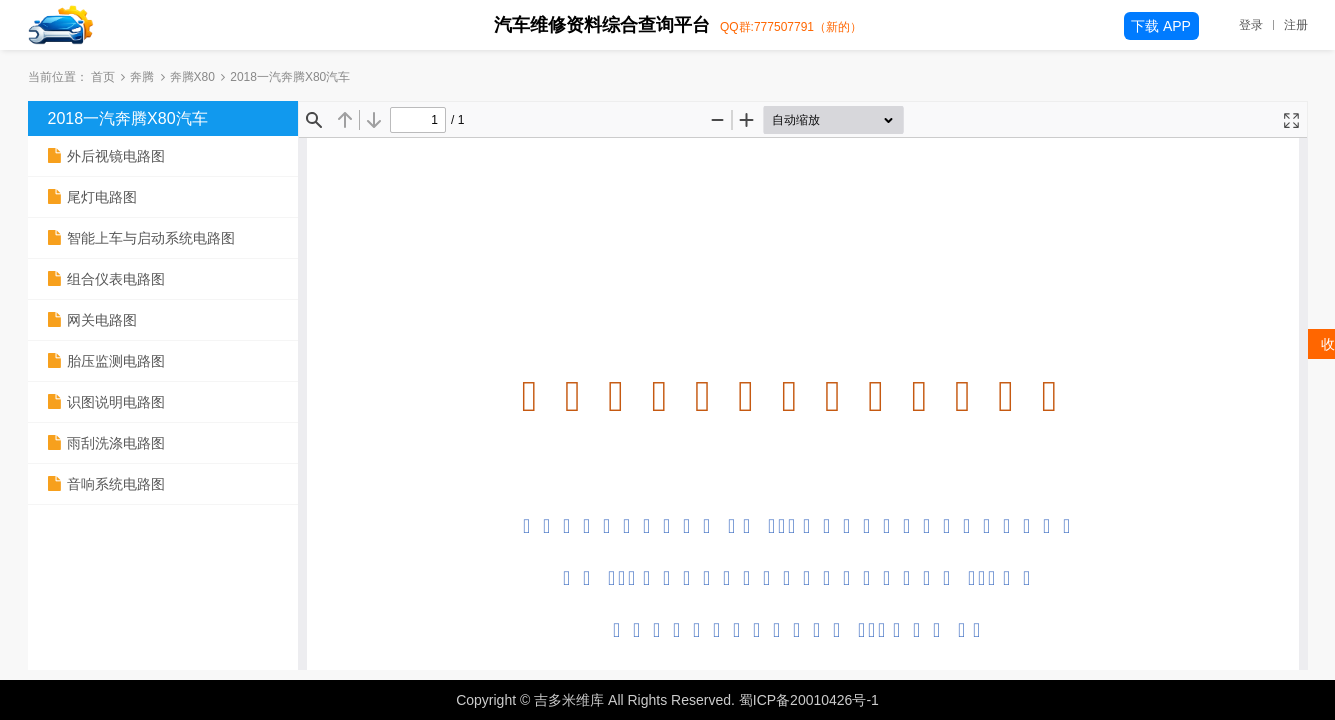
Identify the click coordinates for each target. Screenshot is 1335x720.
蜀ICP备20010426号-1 (809, 700)
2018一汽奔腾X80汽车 (128, 118)
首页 (103, 77)
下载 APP (1161, 26)
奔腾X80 (192, 77)
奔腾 (142, 77)
